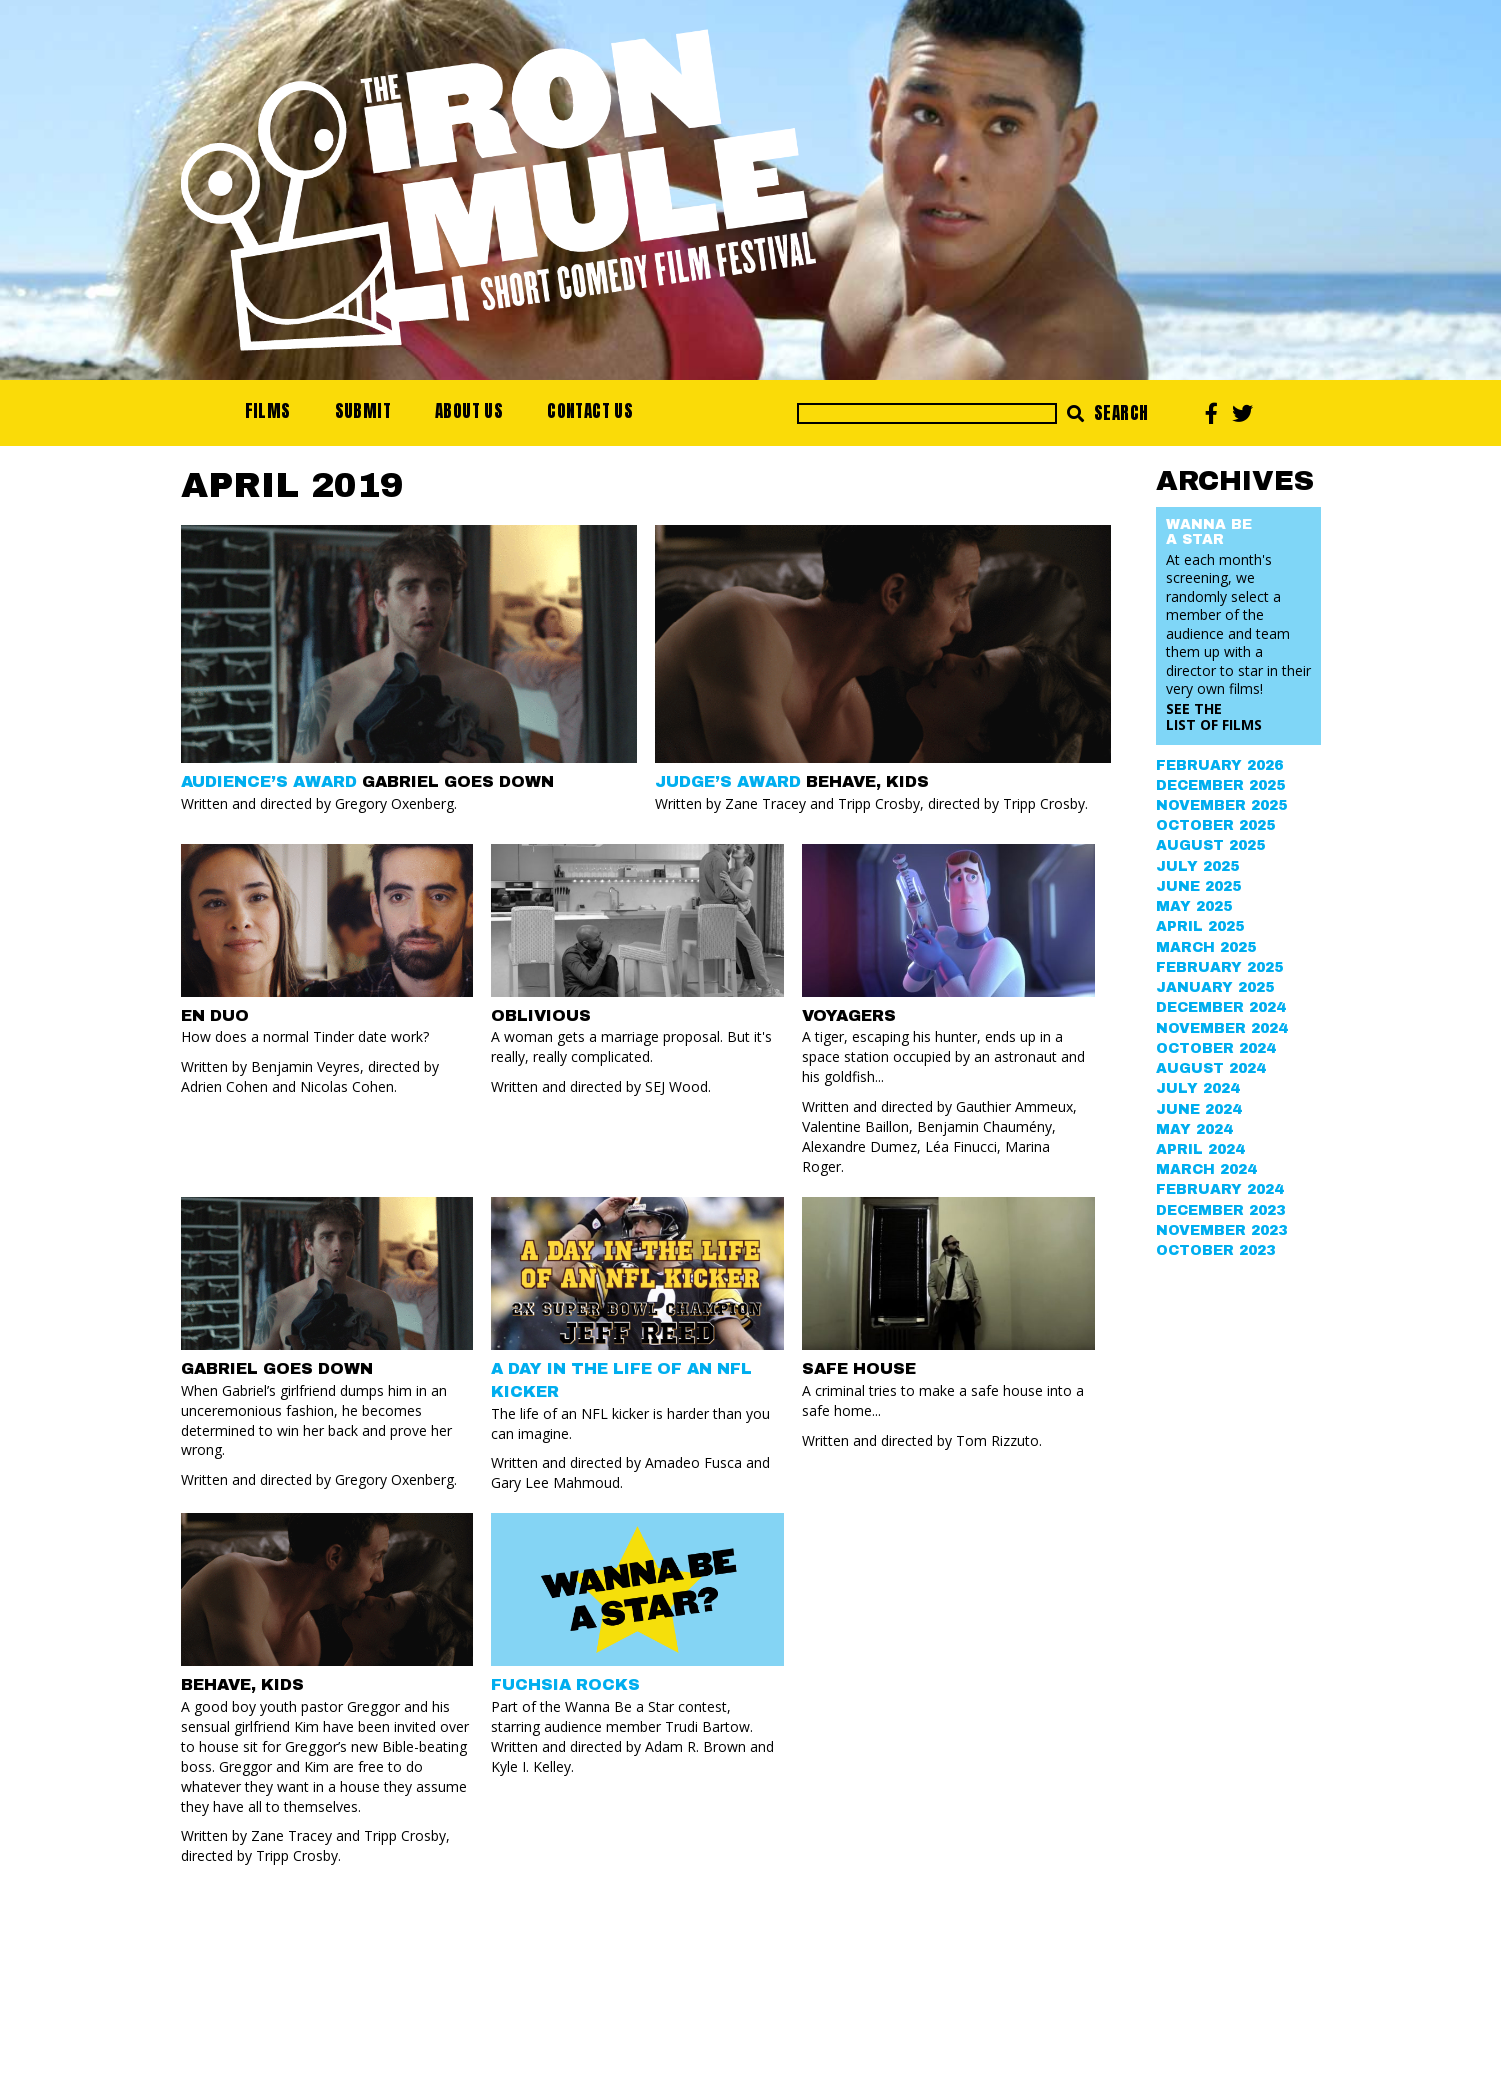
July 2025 (1197, 866)
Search (1107, 413)
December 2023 (1220, 1210)
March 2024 (1206, 1169)
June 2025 (1198, 886)
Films (268, 411)
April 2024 (1200, 1149)
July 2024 (1197, 1088)
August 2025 (1210, 845)
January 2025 (1215, 987)
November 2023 (1221, 1230)
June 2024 (1198, 1109)
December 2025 (1220, 785)
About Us (469, 411)
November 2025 (1221, 805)
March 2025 (1206, 947)
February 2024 (1219, 1189)
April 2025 (1200, 926)
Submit (363, 411)
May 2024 (1194, 1129)
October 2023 (1215, 1250)
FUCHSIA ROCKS (565, 1684)
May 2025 (1194, 906)
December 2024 (1220, 1007)
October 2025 (1215, 825)
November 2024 (1221, 1028)
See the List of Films (1214, 716)
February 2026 (1219, 765)
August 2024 (1210, 1068)
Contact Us (590, 411)
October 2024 (1215, 1048)
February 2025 (1219, 967)
